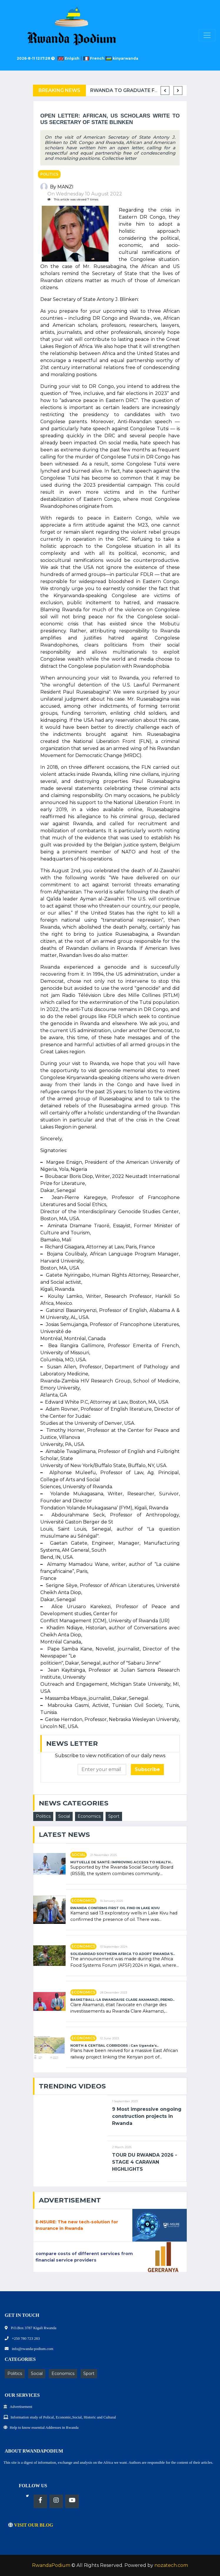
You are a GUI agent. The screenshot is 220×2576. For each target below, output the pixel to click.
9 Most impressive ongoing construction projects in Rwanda (146, 2116)
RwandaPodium (51, 2565)
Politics (49, 174)
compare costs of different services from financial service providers (84, 2257)
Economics (89, 1816)
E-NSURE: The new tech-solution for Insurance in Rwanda (77, 2225)
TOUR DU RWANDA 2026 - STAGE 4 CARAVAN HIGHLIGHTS (144, 2162)
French (94, 58)
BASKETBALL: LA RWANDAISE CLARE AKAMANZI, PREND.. (122, 2000)
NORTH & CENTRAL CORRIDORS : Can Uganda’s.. (114, 2046)
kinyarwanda (122, 58)
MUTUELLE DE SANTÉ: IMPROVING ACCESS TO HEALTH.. (121, 1862)
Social (64, 1816)
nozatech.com (171, 2565)
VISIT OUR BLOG (30, 2525)
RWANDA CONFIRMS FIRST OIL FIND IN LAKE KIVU (115, 1908)
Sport (113, 1816)
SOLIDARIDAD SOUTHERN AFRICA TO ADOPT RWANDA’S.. (122, 1954)
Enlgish (69, 58)
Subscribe (147, 1769)
